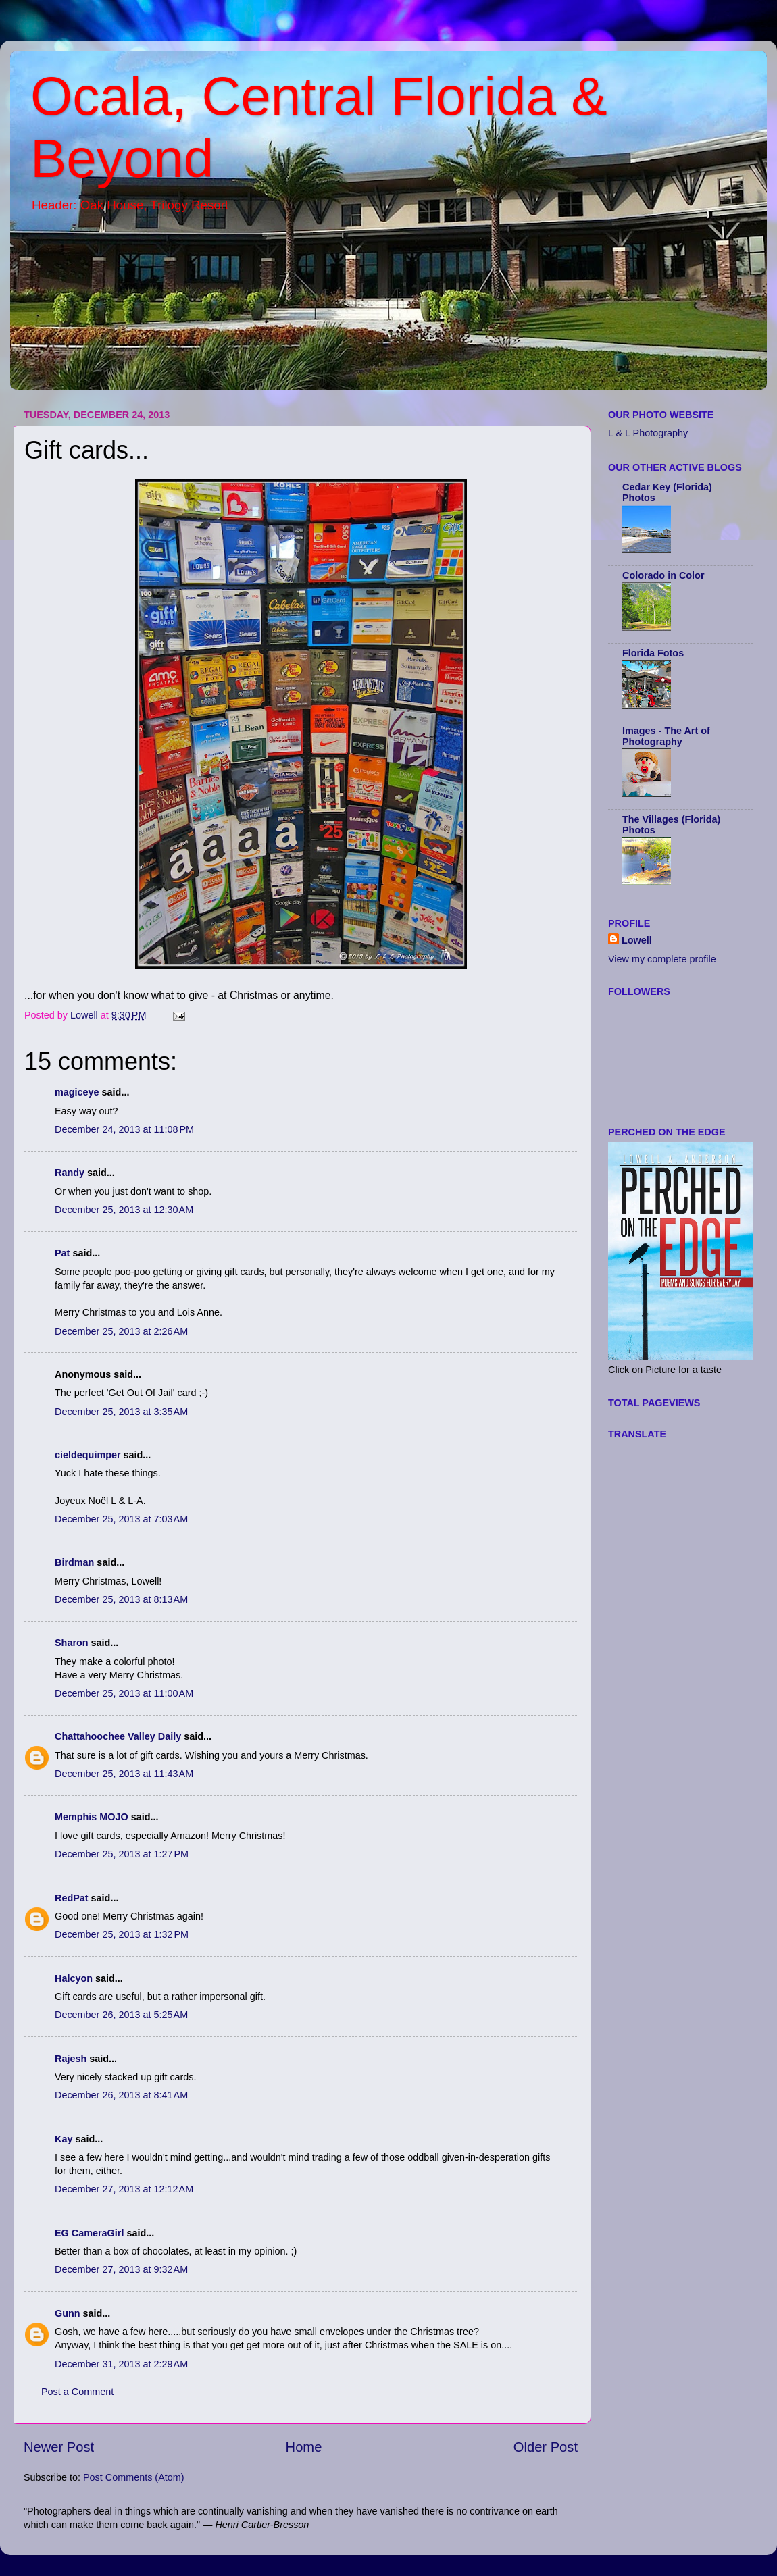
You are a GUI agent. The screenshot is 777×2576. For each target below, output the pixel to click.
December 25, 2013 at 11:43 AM (124, 1773)
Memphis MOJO (91, 1816)
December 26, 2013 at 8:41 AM (121, 2095)
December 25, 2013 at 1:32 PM (122, 1934)
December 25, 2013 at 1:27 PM (122, 1854)
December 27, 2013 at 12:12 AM (124, 2189)
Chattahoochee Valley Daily (118, 1736)
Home (304, 2447)
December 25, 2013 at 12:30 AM (124, 1209)
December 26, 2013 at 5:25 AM (121, 2014)
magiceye (77, 1092)
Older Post (545, 2447)
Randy (69, 1172)
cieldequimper (88, 1454)
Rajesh (70, 2058)
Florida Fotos (653, 653)
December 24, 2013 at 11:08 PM (124, 1129)
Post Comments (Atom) (133, 2477)
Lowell (637, 940)
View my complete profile (662, 959)
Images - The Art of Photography (666, 736)
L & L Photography (648, 433)
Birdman (74, 1562)
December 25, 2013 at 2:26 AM (121, 1331)
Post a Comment (77, 2391)
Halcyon (74, 1978)
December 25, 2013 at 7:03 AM (121, 1519)
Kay (63, 2139)
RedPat (72, 1897)
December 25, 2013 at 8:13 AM (121, 1599)
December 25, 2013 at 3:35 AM (121, 1411)
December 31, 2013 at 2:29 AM (121, 2364)
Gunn (67, 2313)
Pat (62, 1252)
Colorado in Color (663, 575)
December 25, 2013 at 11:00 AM (124, 1693)
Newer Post (59, 2447)
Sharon (72, 1642)
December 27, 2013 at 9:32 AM (121, 2269)
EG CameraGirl (89, 2232)
